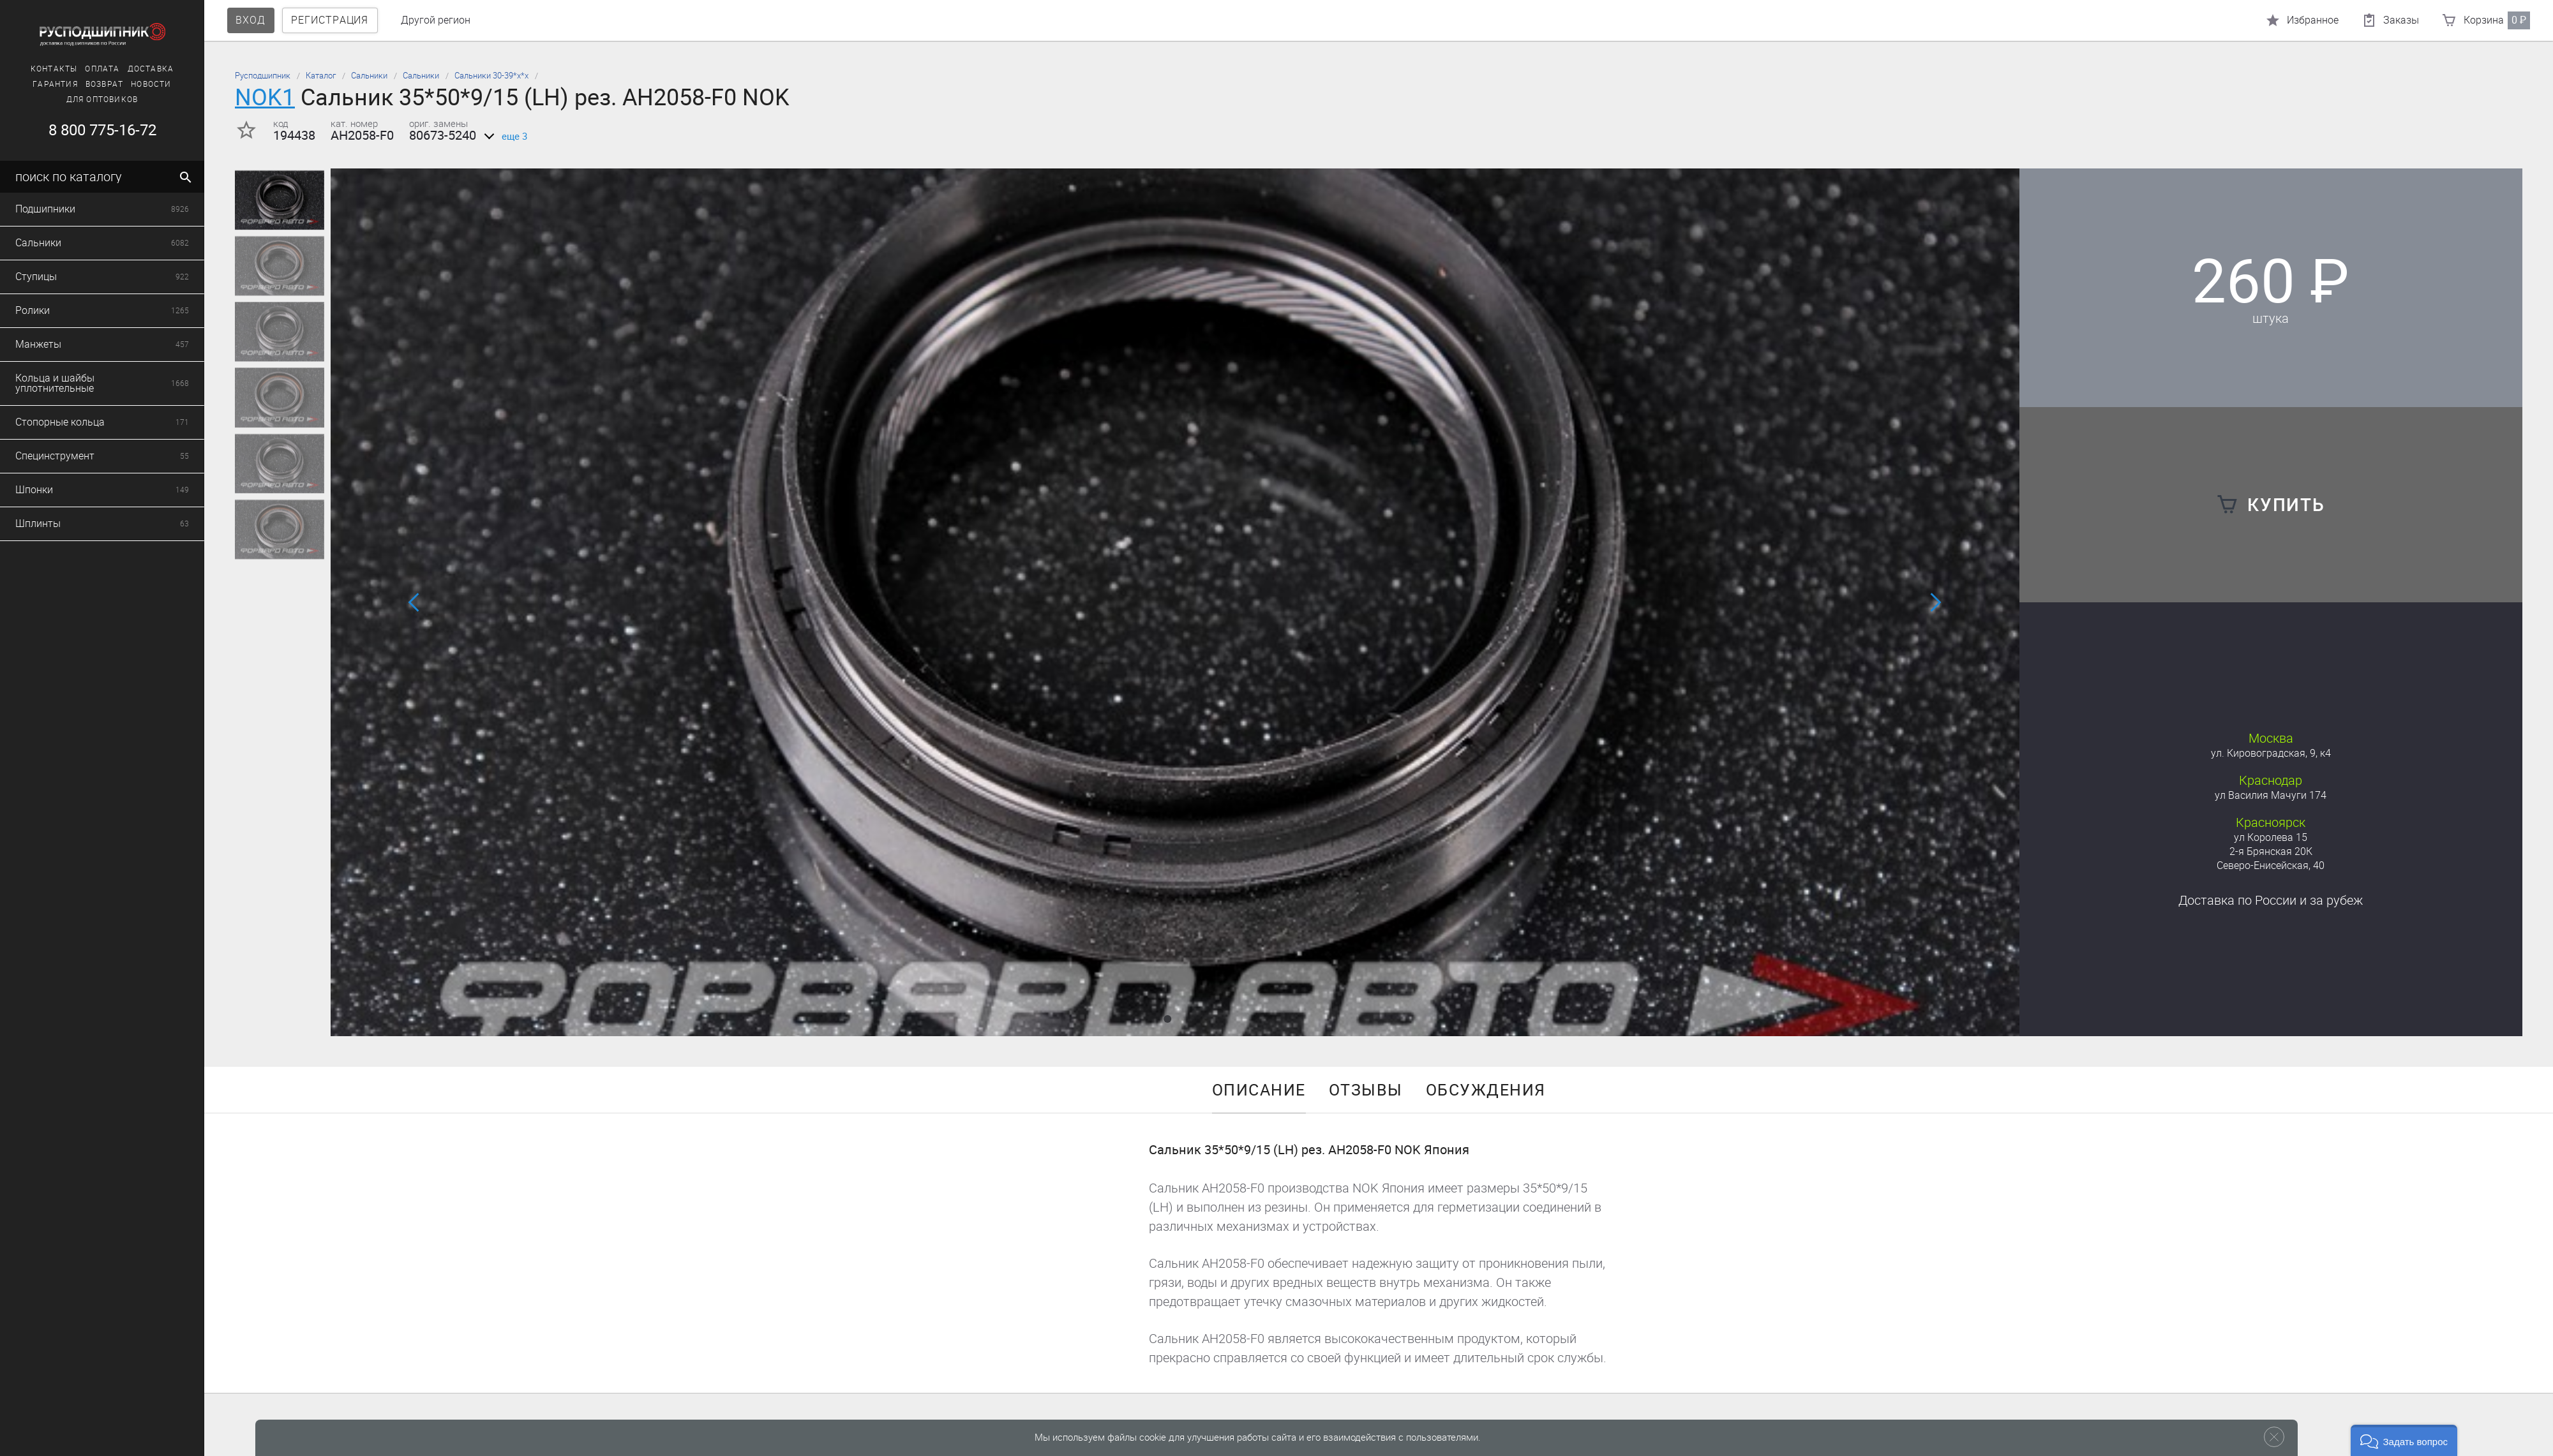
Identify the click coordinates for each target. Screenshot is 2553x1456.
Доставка (103, 68)
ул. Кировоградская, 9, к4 (2271, 753)
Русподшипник (262, 75)
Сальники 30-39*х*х (491, 75)
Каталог (321, 75)
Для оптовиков (55, 99)
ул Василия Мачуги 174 (2270, 795)
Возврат (56, 84)
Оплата (55, 68)
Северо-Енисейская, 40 (2271, 865)
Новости (104, 84)
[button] (1167, 1019)
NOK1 (265, 97)
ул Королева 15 (2270, 837)
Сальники (369, 75)
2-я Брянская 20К (2270, 851)
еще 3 (503, 136)
